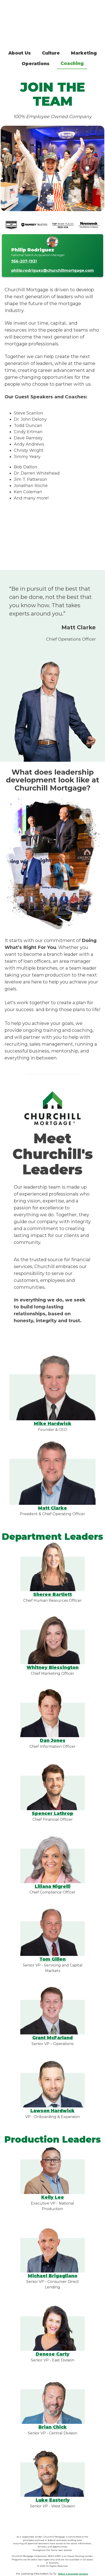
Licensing (46, 2568)
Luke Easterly (53, 2488)
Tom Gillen (52, 1948)
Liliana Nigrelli (52, 1875)
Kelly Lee (52, 2186)
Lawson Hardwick (52, 2099)
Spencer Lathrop (52, 1802)
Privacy (59, 2568)
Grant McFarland (52, 2026)
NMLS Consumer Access (73, 2562)
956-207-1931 (24, 250)
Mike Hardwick (52, 1412)
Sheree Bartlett (52, 1583)
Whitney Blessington (52, 1656)
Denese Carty (52, 2343)
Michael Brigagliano (52, 2264)
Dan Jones (52, 1729)
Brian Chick (52, 2415)
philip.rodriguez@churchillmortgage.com (52, 259)
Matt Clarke (52, 1497)
